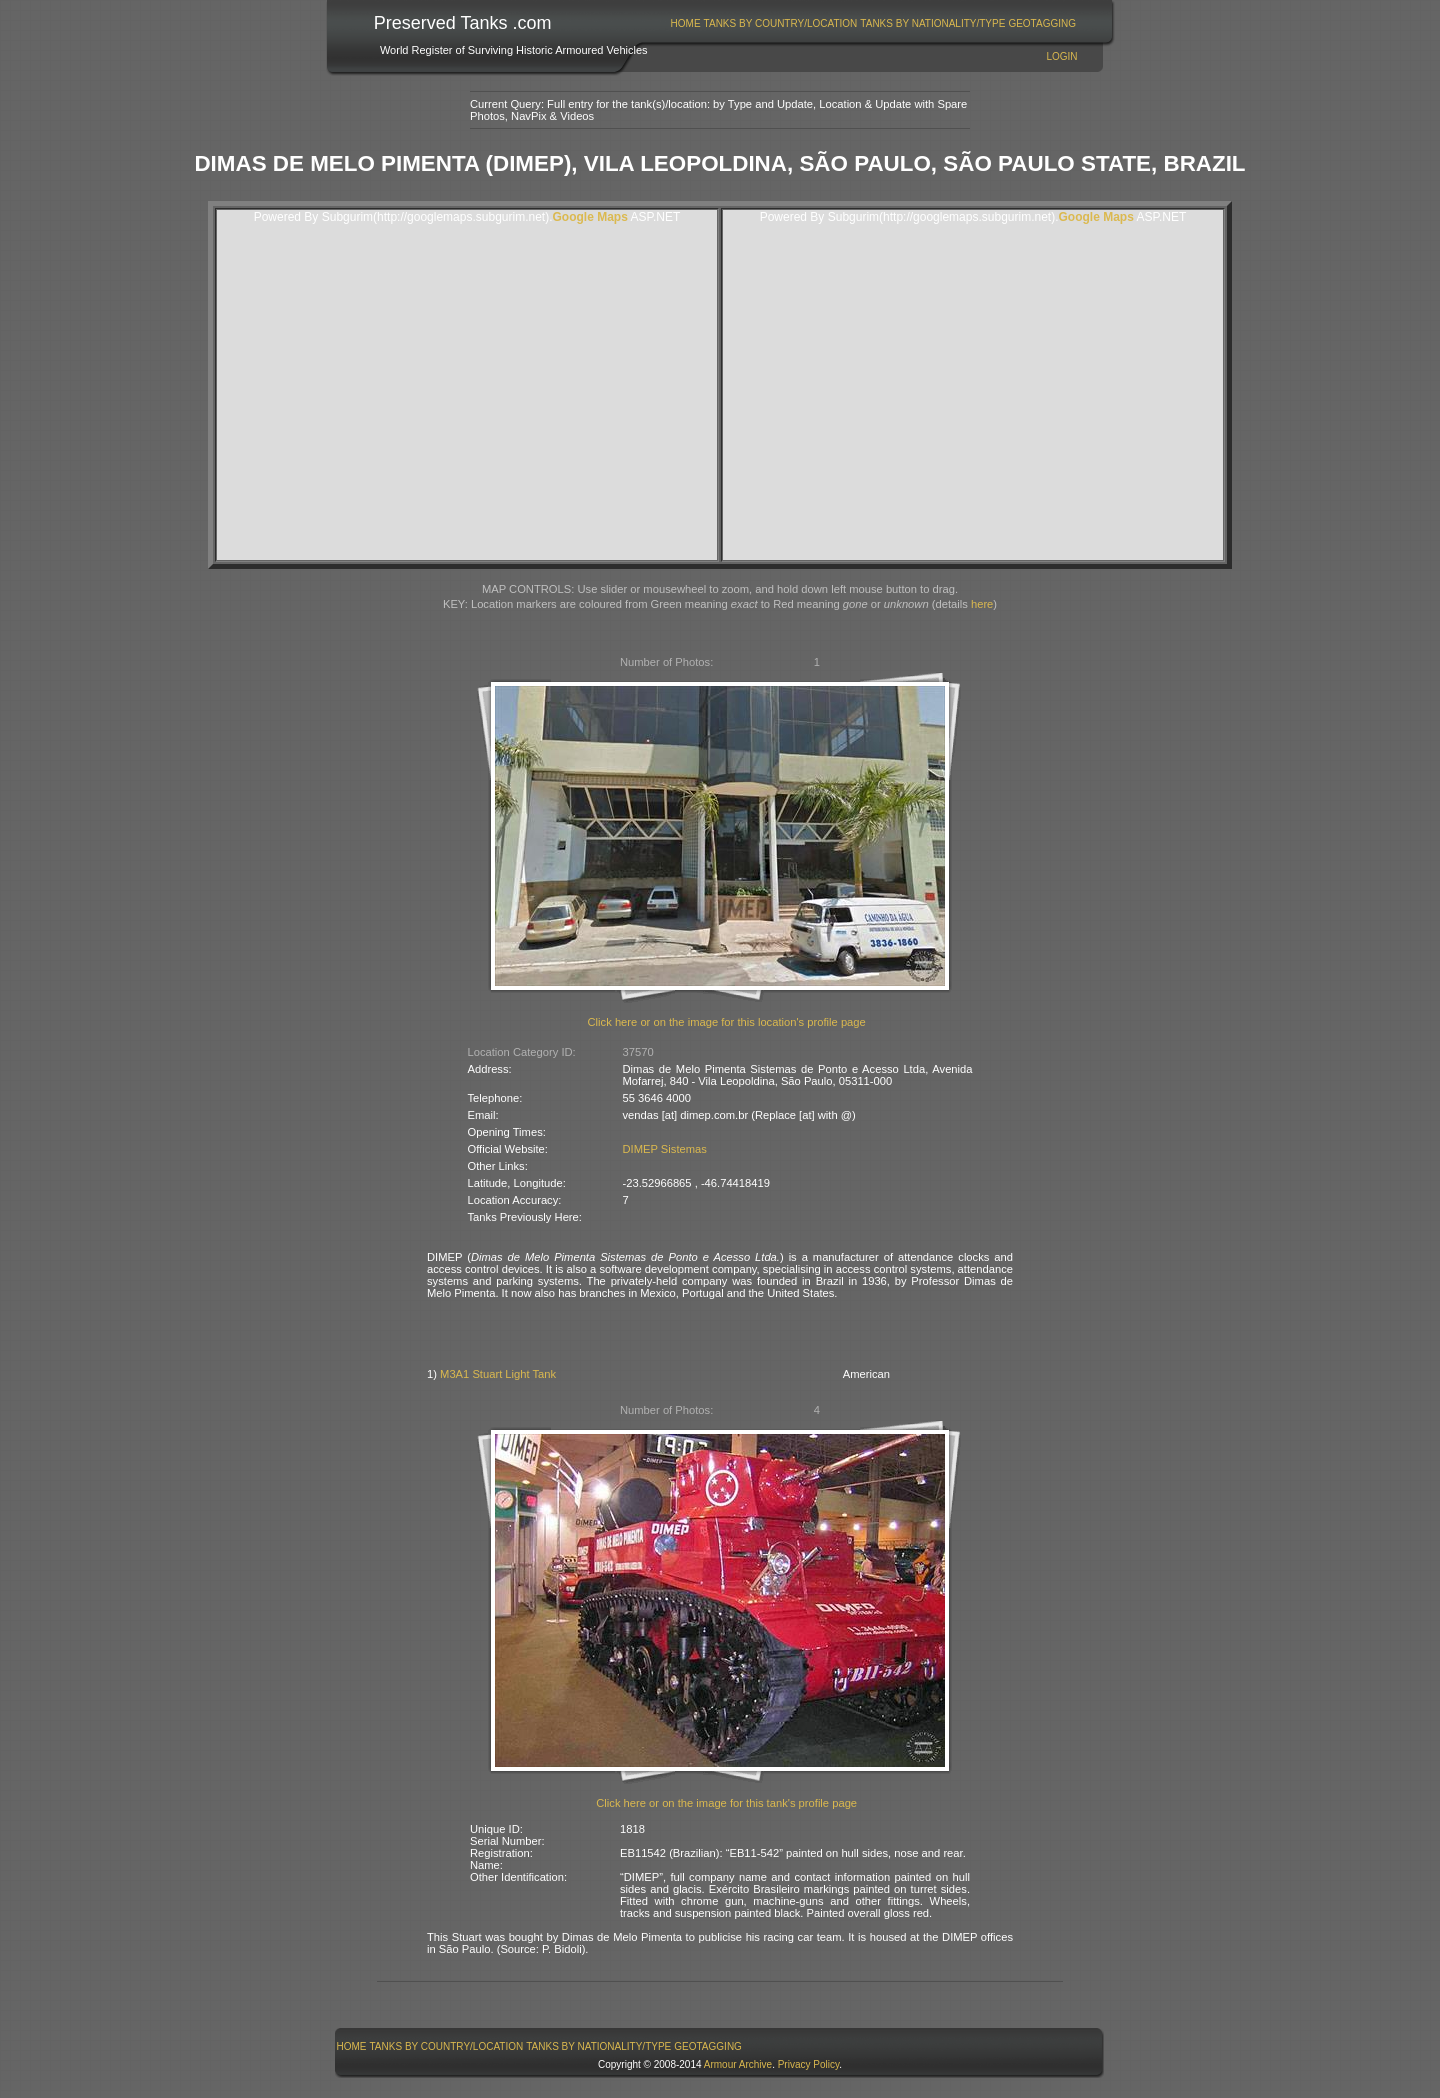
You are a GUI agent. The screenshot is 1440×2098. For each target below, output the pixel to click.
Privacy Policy (809, 2064)
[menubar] (873, 23)
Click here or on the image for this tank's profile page (726, 1803)
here (982, 604)
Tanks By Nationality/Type (932, 23)
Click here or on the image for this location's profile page (727, 1022)
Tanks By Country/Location (781, 23)
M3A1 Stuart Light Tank (498, 1374)
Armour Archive (738, 2064)
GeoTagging (1042, 23)
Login (1061, 56)
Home (686, 23)
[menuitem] (685, 23)
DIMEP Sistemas (665, 1149)
